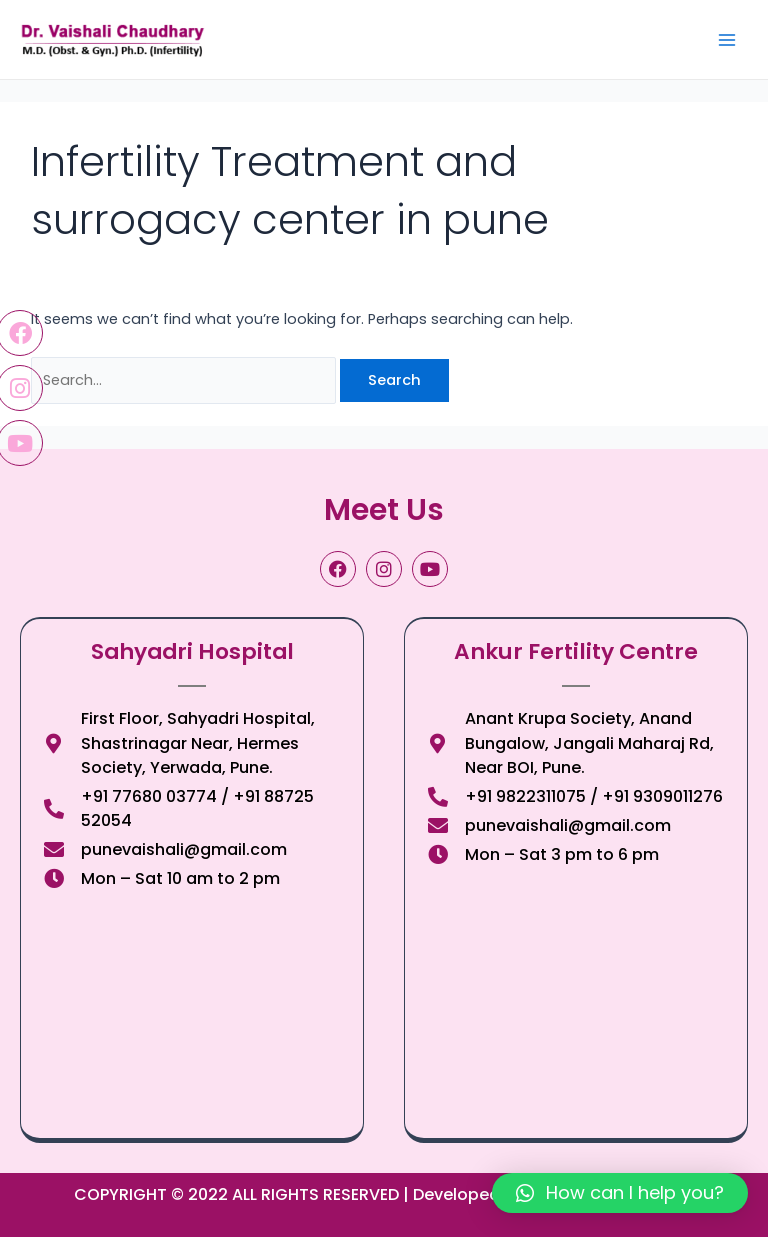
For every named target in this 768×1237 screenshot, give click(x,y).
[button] (620, 1193)
